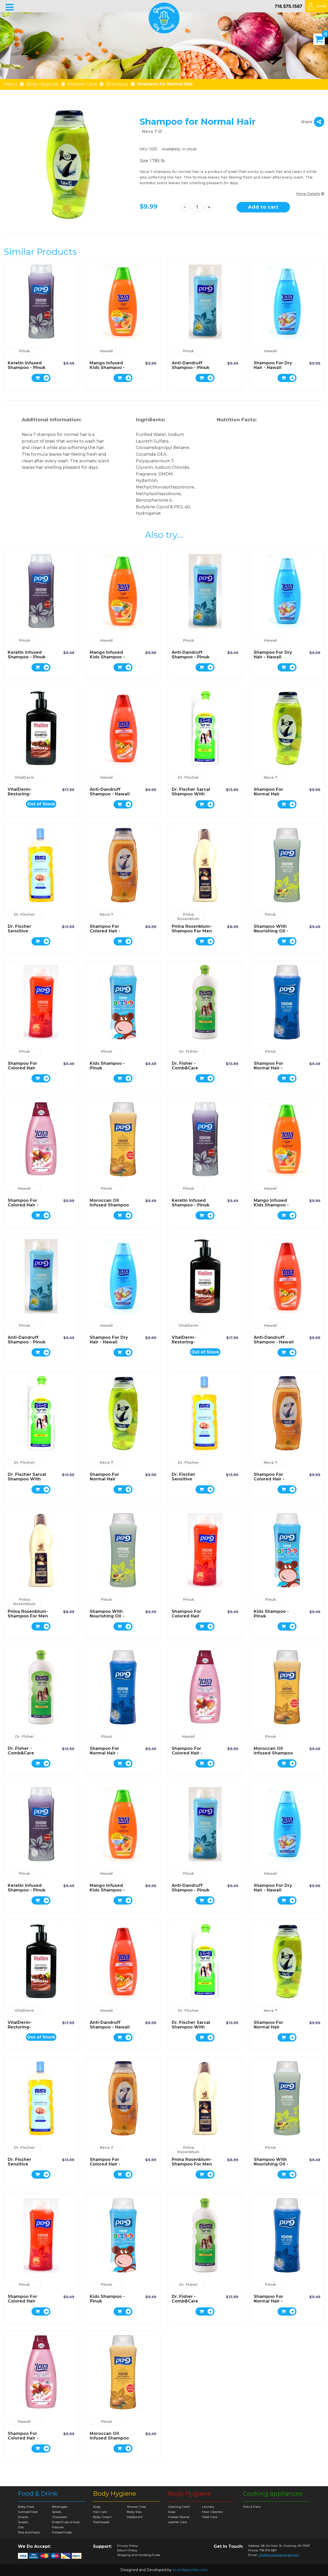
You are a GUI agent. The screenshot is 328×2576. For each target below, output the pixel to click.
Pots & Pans (252, 2507)
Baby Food (26, 2507)
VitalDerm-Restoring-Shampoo (20, 794)
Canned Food (27, 2512)
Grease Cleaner (179, 2517)
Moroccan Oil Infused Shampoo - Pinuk (109, 1205)
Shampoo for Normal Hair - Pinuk (268, 1068)
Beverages (59, 2507)
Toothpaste (101, 2522)
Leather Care (177, 2522)
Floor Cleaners (212, 2512)
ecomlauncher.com (190, 2570)
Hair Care (100, 2512)
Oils (21, 2527)
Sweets (23, 2522)
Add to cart (263, 207)
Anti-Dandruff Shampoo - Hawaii (110, 791)
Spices (56, 2512)
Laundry (208, 2507)
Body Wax (134, 2512)
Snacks (23, 2517)
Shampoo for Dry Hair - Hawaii (273, 365)
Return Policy (127, 2550)
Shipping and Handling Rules (138, 2555)
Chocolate (59, 2517)
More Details (310, 193)
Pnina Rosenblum (188, 916)
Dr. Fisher (188, 1051)
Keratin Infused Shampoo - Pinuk (26, 365)
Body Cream (102, 2517)
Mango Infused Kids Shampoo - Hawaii (107, 367)
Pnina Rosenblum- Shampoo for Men (192, 928)
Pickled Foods (62, 2532)
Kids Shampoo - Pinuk (107, 1065)
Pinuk (24, 351)
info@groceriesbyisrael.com (278, 2555)
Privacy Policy (127, 2546)
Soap (96, 2507)
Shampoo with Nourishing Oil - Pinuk (271, 931)
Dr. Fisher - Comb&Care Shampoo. (185, 1068)
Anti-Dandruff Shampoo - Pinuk (190, 365)
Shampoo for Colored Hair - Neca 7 (105, 931)
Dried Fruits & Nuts (66, 2522)
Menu (10, 84)
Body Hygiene (42, 84)
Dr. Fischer (188, 777)
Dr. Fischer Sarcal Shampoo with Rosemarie (191, 794)
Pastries (58, 2527)
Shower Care (82, 84)
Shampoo (117, 84)
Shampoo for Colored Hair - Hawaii (23, 1205)
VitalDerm (24, 777)
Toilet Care (209, 2517)
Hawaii (106, 351)
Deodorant (135, 2517)
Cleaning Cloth (179, 2507)
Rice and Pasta (29, 2532)
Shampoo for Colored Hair (22, 1065)
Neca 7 (152, 131)
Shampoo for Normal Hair (268, 791)
